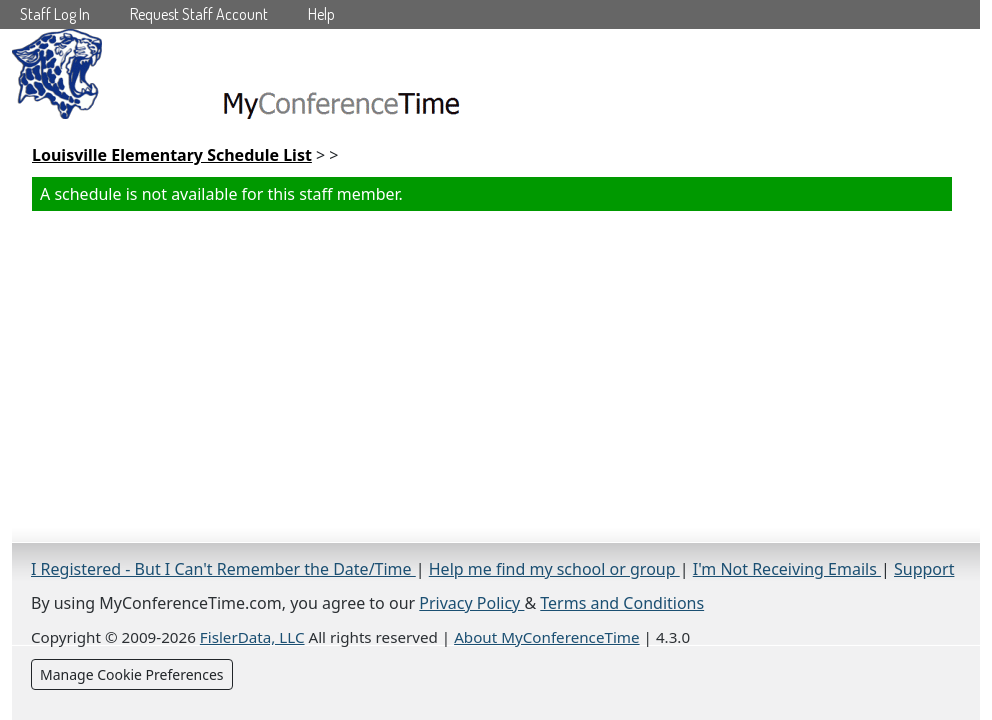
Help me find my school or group (554, 569)
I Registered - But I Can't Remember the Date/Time (223, 569)
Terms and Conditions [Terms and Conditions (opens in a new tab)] (622, 603)
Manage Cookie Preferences (132, 674)
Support (924, 569)
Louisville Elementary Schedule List (172, 155)
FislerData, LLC (252, 637)
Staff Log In (55, 14)
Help (321, 14)
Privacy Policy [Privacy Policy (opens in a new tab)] (471, 603)
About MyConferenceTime (546, 637)
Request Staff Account (199, 14)
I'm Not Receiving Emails (787, 569)
